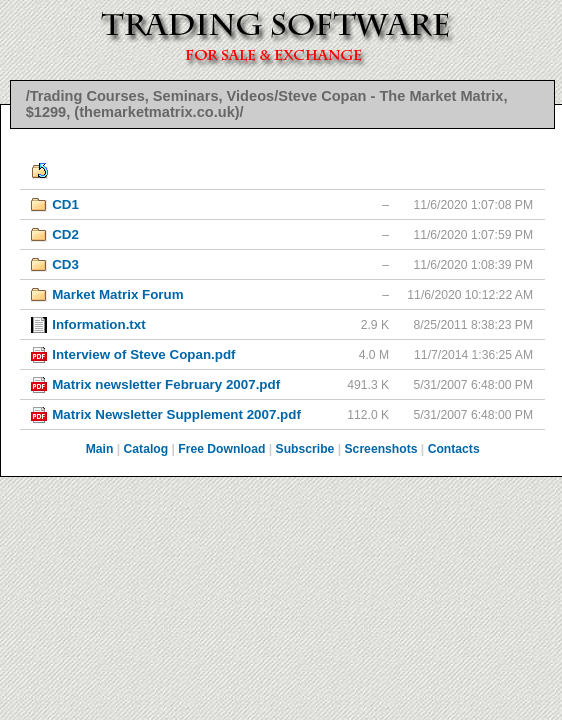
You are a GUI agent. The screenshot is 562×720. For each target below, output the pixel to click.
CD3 (65, 264)
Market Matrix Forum (117, 294)
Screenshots (381, 449)
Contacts (454, 449)
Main (100, 449)
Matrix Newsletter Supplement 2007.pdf (176, 414)
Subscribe (305, 449)
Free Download (221, 449)
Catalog (146, 449)
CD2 (65, 234)
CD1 (65, 204)
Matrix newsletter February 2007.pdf (166, 384)
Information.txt (99, 324)
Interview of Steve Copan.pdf (143, 354)
